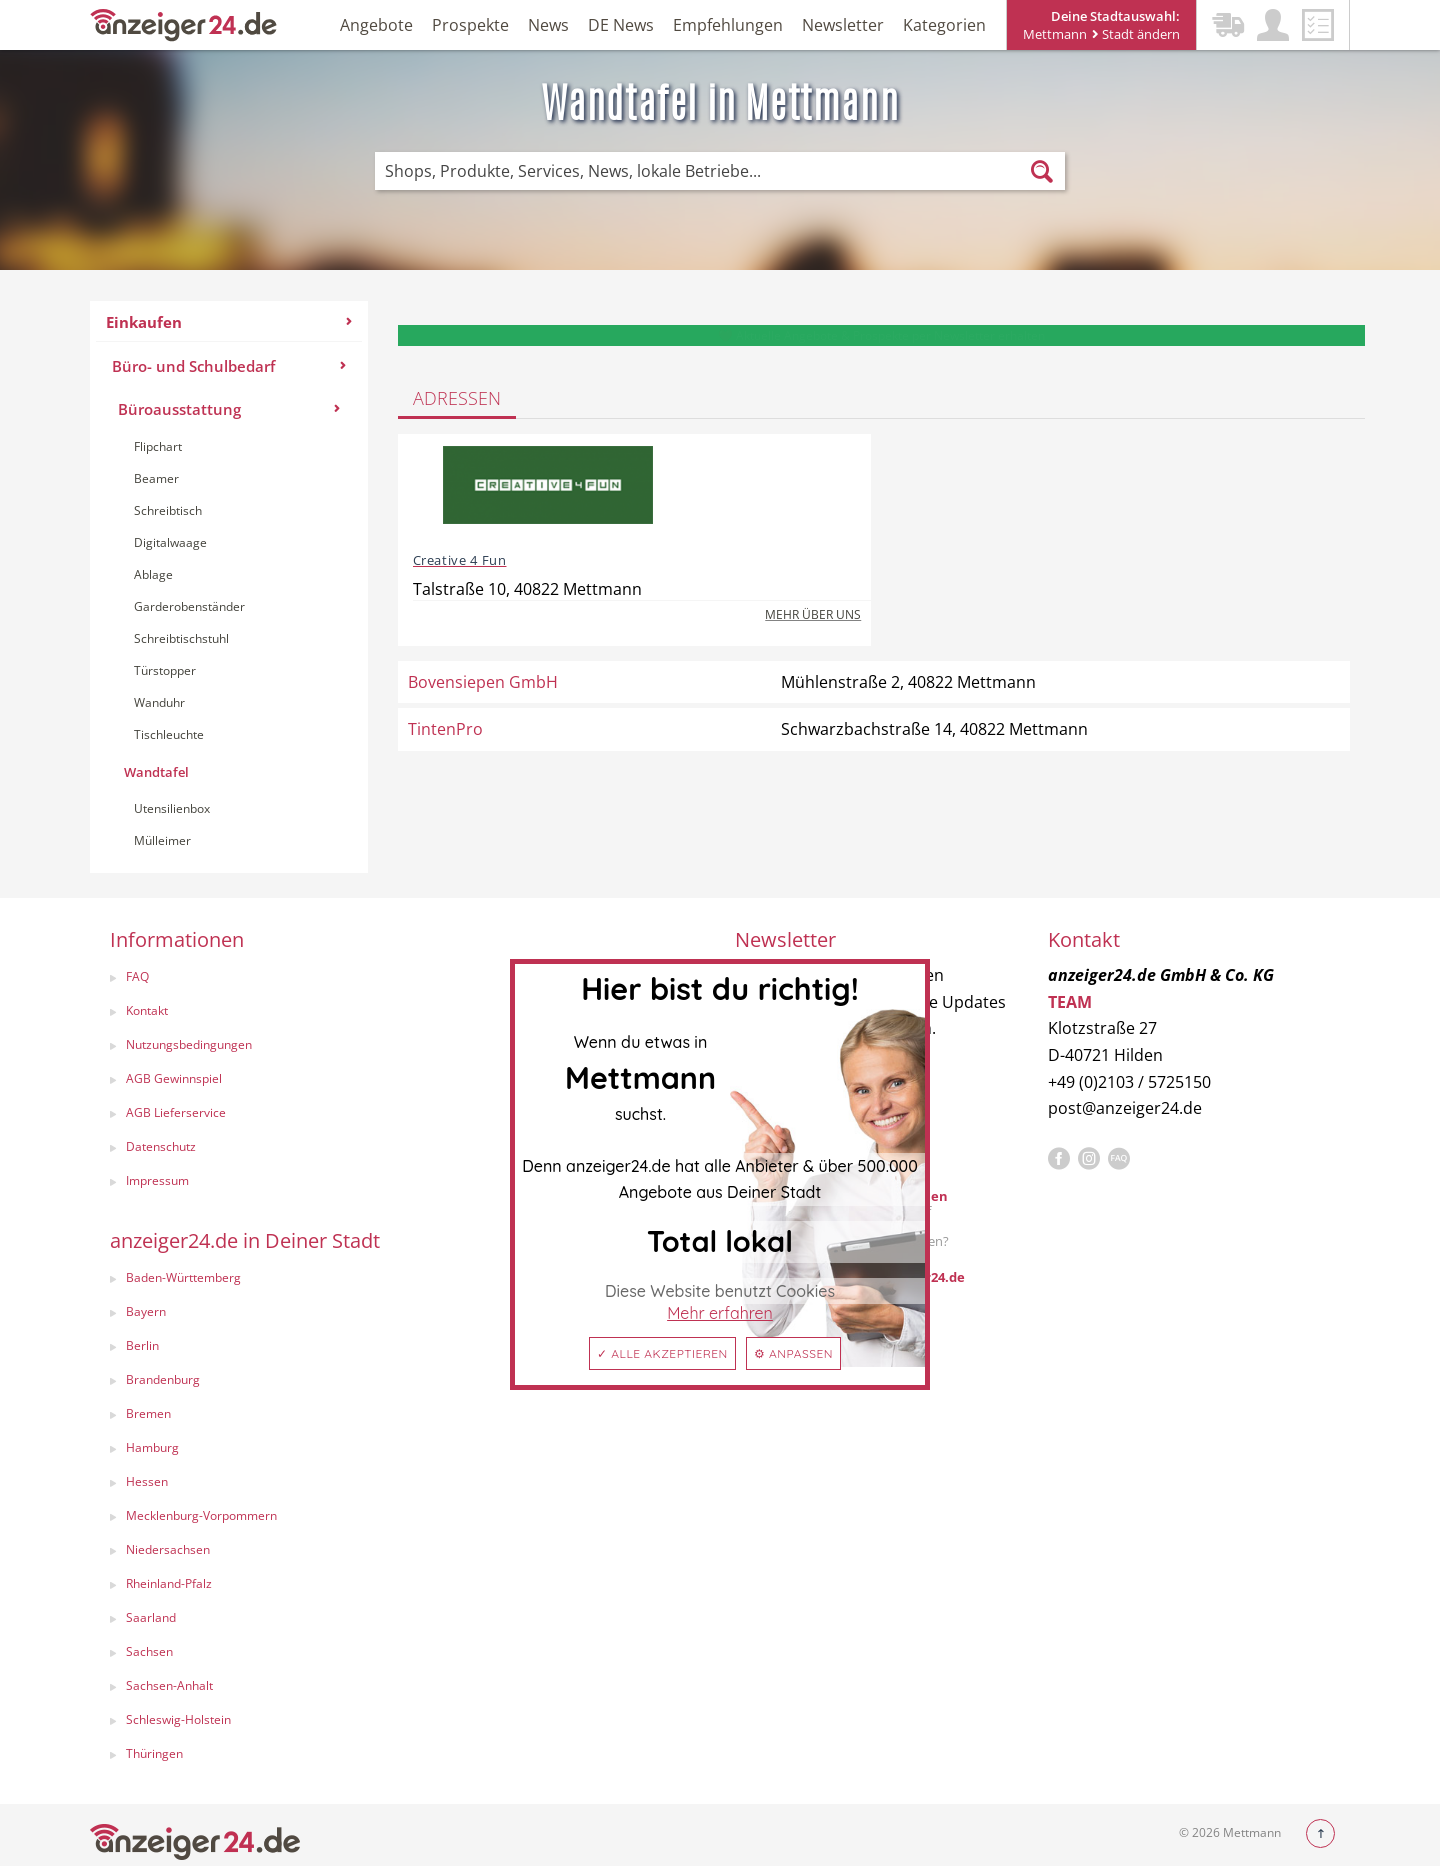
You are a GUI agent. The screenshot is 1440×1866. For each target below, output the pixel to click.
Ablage (153, 574)
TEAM (1070, 1002)
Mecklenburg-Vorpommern (201, 1515)
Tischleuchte (169, 734)
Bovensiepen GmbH (483, 682)
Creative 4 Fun (460, 560)
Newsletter (843, 25)
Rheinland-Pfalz (169, 1583)
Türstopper (165, 670)
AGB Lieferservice (176, 1112)
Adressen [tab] (457, 398)
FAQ (137, 976)
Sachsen (149, 1651)
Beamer (156, 478)
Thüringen (154, 1753)
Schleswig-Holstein (178, 1719)
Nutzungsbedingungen (189, 1044)
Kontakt (147, 1010)
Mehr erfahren (720, 1313)
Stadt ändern (1136, 34)
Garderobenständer (189, 606)
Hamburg (152, 1447)
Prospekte (470, 25)
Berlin (142, 1345)
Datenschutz (161, 1146)
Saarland (151, 1617)
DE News (621, 25)
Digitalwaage (170, 542)
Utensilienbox (172, 808)
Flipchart (158, 446)
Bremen (148, 1413)
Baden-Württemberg (183, 1277)
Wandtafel (156, 772)
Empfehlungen (728, 25)
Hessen (147, 1481)
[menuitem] (229, 587)
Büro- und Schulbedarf (229, 366)
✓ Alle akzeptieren (662, 1353)
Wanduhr (159, 702)
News (548, 25)
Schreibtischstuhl (181, 638)
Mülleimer (162, 840)
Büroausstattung (229, 409)
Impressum (157, 1180)
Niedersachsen (168, 1549)
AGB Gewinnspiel (174, 1078)
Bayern (146, 1311)
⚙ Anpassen (793, 1353)
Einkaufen (229, 322)
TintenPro (445, 729)
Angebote (376, 25)
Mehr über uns (813, 614)
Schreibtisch (168, 510)
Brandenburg (163, 1379)
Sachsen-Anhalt (169, 1685)
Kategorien (944, 25)
